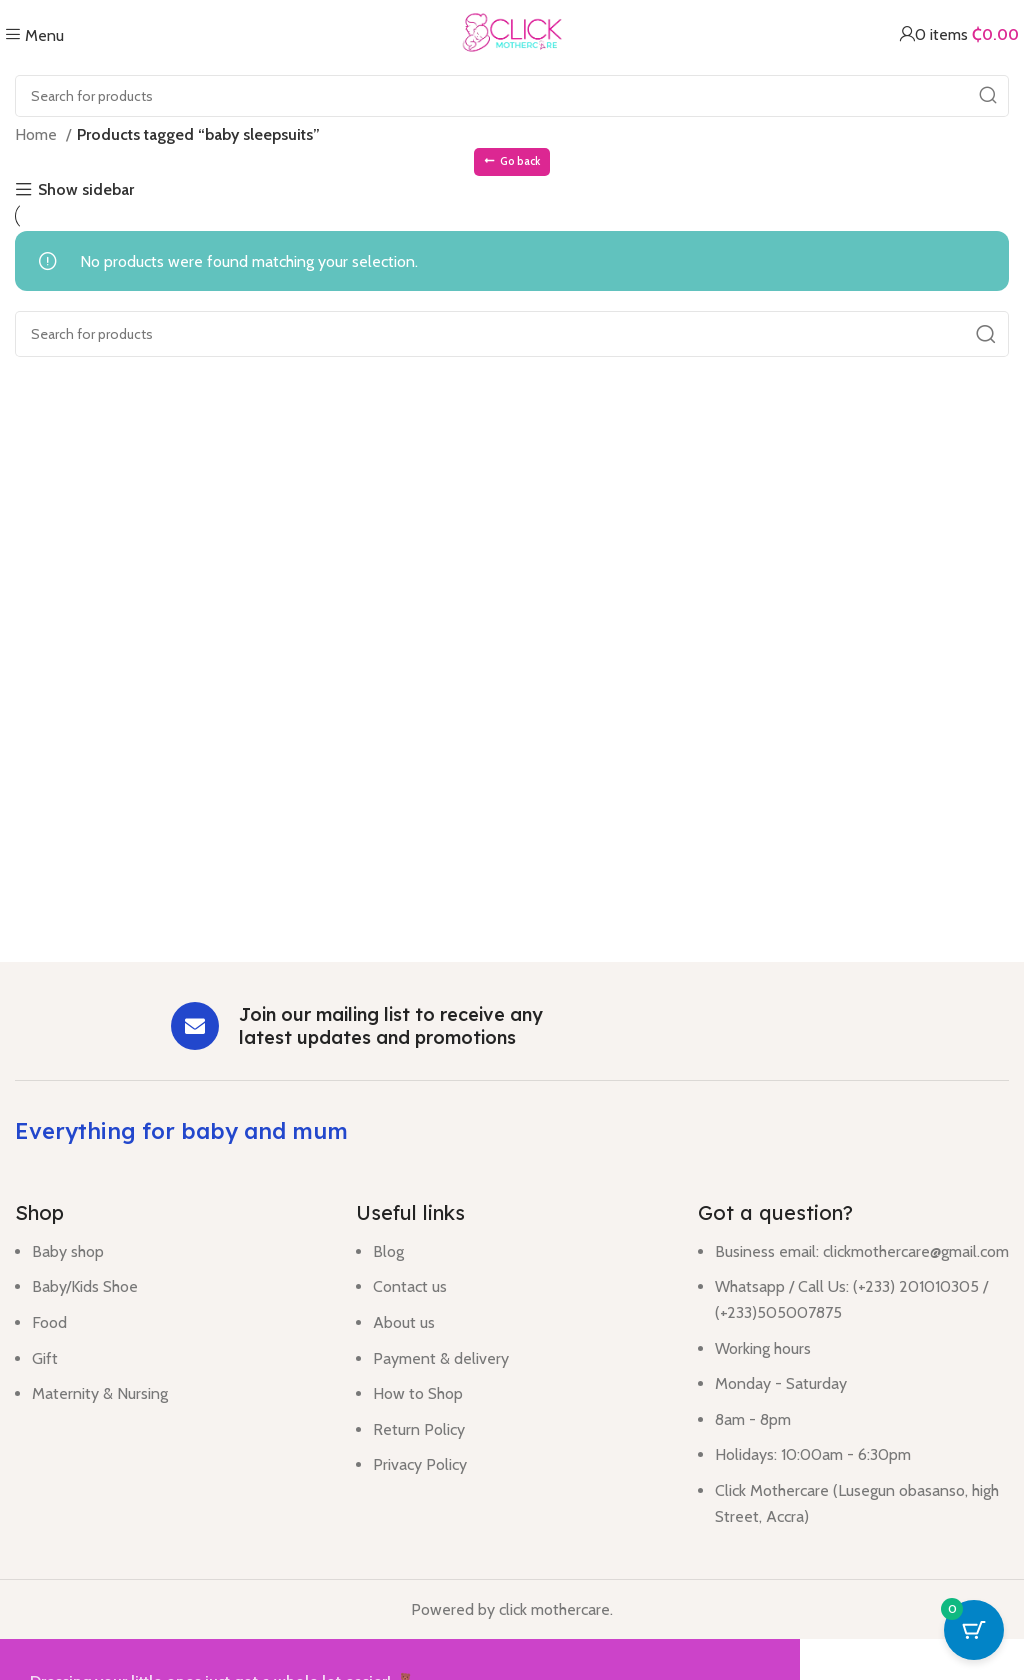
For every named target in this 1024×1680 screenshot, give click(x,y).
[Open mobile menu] (34, 35)
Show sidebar (86, 190)
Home (38, 134)
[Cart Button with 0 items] (974, 1630)
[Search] (512, 96)
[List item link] (170, 1333)
